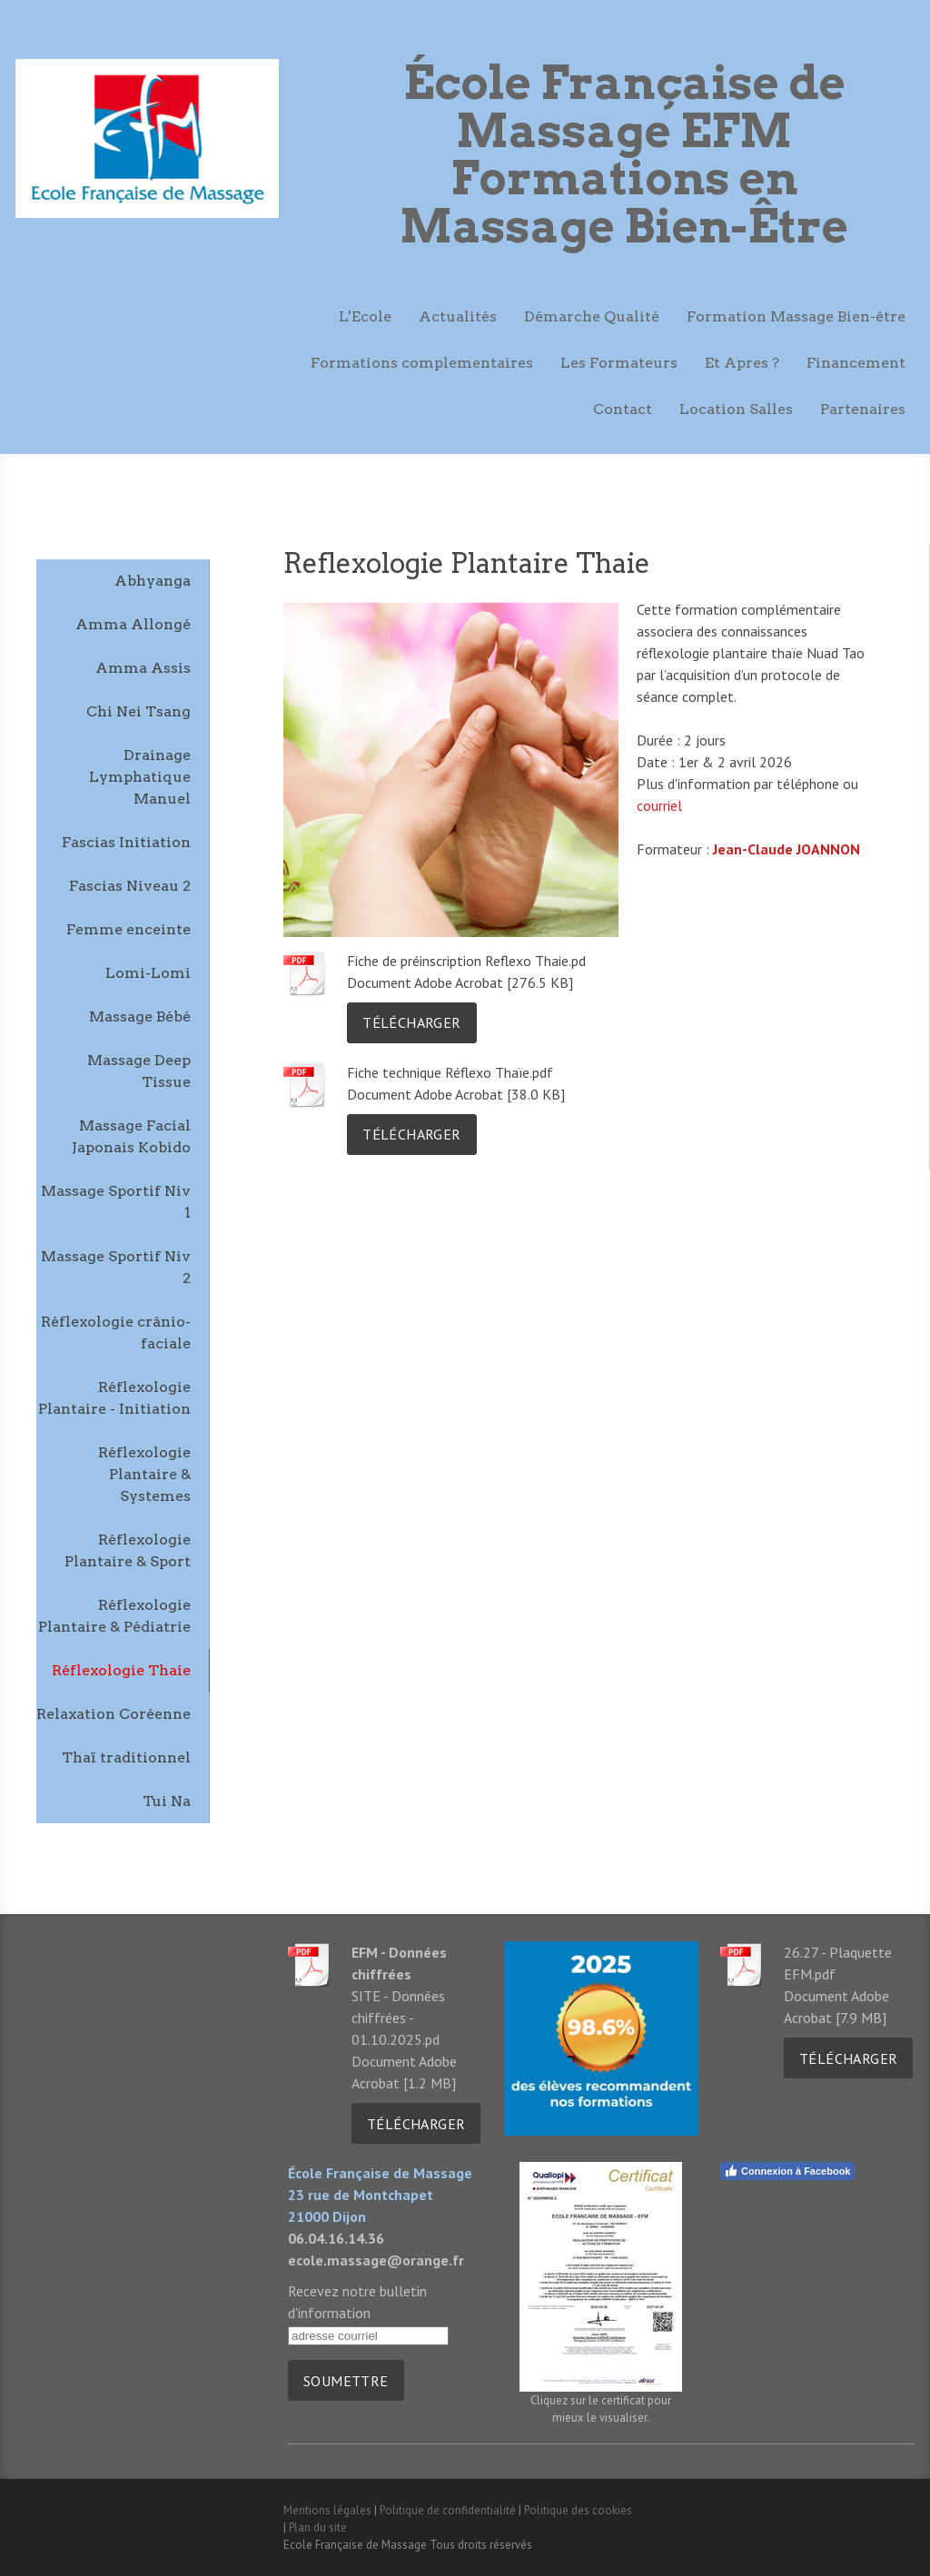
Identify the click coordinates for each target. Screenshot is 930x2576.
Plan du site (318, 2527)
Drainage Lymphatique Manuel (140, 776)
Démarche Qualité (591, 316)
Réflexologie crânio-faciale (116, 1332)
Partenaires (862, 409)
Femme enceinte (128, 929)
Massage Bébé (140, 1016)
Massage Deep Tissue (139, 1071)
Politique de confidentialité (448, 2510)
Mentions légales (327, 2510)
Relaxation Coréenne (113, 1713)
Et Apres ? (742, 362)
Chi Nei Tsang (138, 711)
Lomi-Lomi (148, 973)
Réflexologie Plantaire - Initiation (114, 1397)
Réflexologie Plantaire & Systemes (144, 1474)
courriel (659, 805)
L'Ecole (365, 316)
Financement (855, 362)
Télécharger (411, 1022)
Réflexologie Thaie (121, 1670)
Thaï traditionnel (126, 1757)
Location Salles (736, 409)
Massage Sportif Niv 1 (116, 1201)
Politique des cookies (578, 2510)
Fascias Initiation (126, 842)
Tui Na (167, 1801)
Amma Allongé (133, 624)
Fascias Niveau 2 (130, 885)
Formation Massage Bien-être (796, 316)
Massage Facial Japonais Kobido (131, 1136)
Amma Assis (143, 667)
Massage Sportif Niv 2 (116, 1267)
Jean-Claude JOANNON (786, 849)
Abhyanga (152, 580)
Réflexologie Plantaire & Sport (127, 1550)
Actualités (458, 316)
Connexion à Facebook (787, 2171)
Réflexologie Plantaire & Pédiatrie (114, 1615)
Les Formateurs (619, 362)
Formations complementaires (422, 362)
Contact (622, 409)
